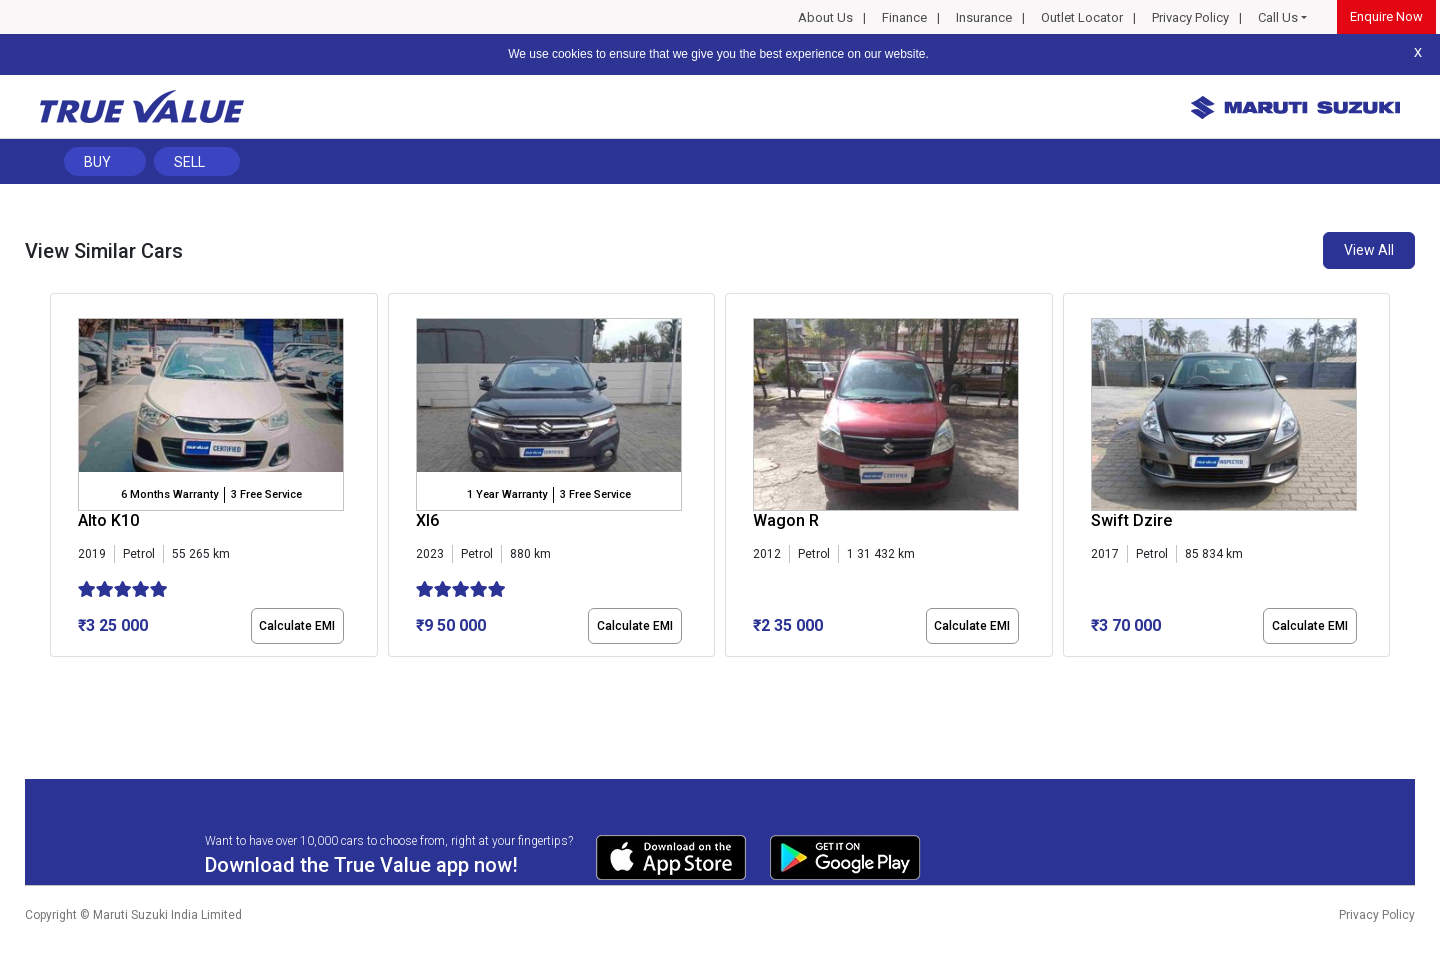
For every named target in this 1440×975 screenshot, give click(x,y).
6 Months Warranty (169, 494)
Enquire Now (1386, 16)
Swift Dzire (1131, 520)
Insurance (984, 17)
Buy (97, 162)
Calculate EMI (297, 626)
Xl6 (427, 520)
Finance (904, 17)
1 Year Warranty (507, 494)
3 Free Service (266, 494)
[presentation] (60, 479)
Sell (189, 162)
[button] (56, 674)
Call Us (1278, 17)
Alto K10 (108, 520)
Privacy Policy (1190, 17)
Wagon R (786, 520)
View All (1369, 250)
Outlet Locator (1082, 17)
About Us (825, 17)
